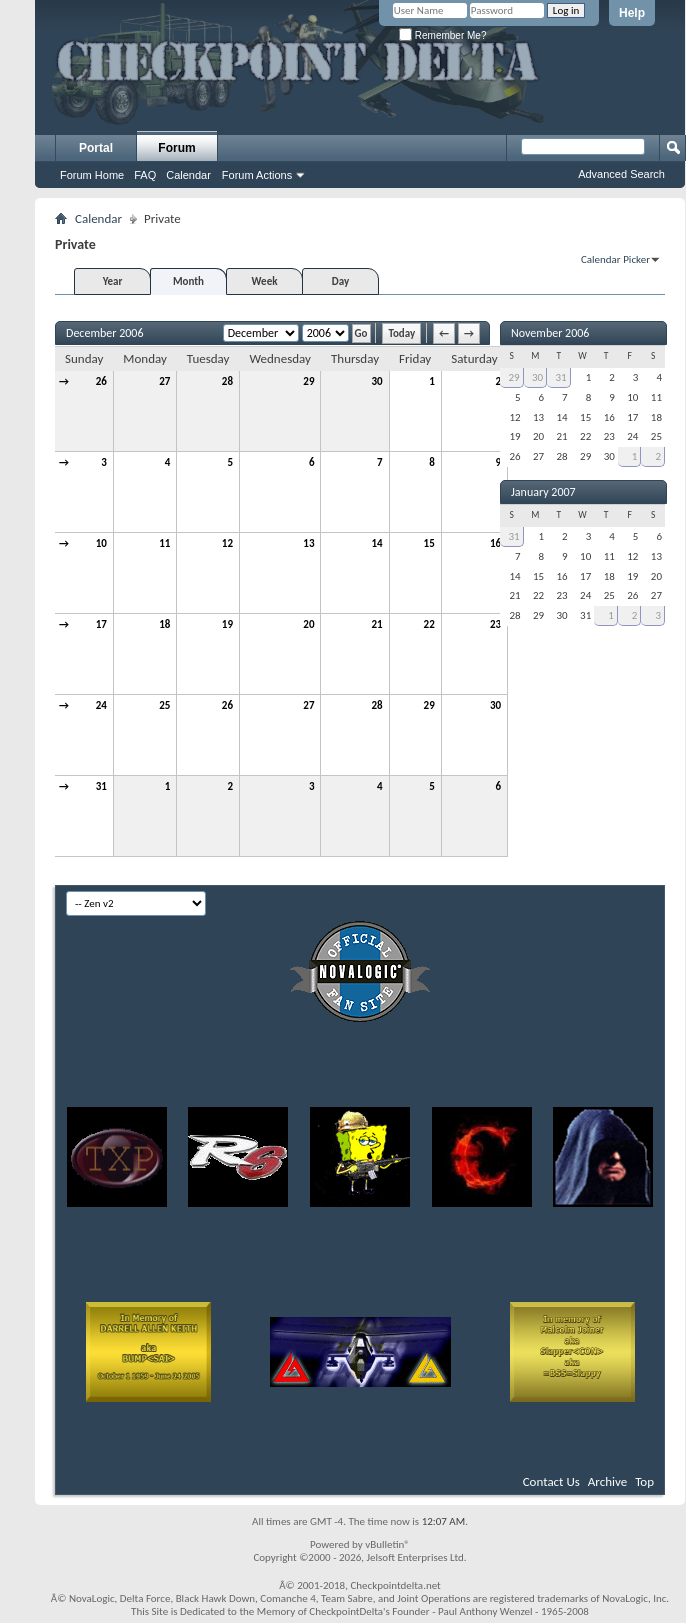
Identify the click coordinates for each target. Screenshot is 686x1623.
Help (632, 13)
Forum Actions (257, 175)
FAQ (145, 175)
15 (429, 543)
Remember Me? (442, 35)
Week (265, 281)
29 (308, 381)
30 (376, 381)
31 (101, 786)
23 (495, 624)
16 (495, 543)
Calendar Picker (615, 259)
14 (376, 543)
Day (340, 281)
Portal (96, 148)
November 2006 (550, 333)
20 (308, 624)
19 (227, 624)
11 (164, 543)
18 (164, 624)
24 (101, 705)
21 (376, 624)
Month (188, 281)
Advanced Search (621, 174)
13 (308, 543)
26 (101, 381)
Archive (607, 1481)
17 (101, 624)
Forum (176, 148)
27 (164, 381)
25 (164, 705)
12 (227, 543)
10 (101, 543)
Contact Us (551, 1481)
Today (401, 333)
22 (429, 624)
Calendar (188, 175)
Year (113, 281)
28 (227, 381)
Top (644, 1481)
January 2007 (543, 492)
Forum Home (92, 175)
